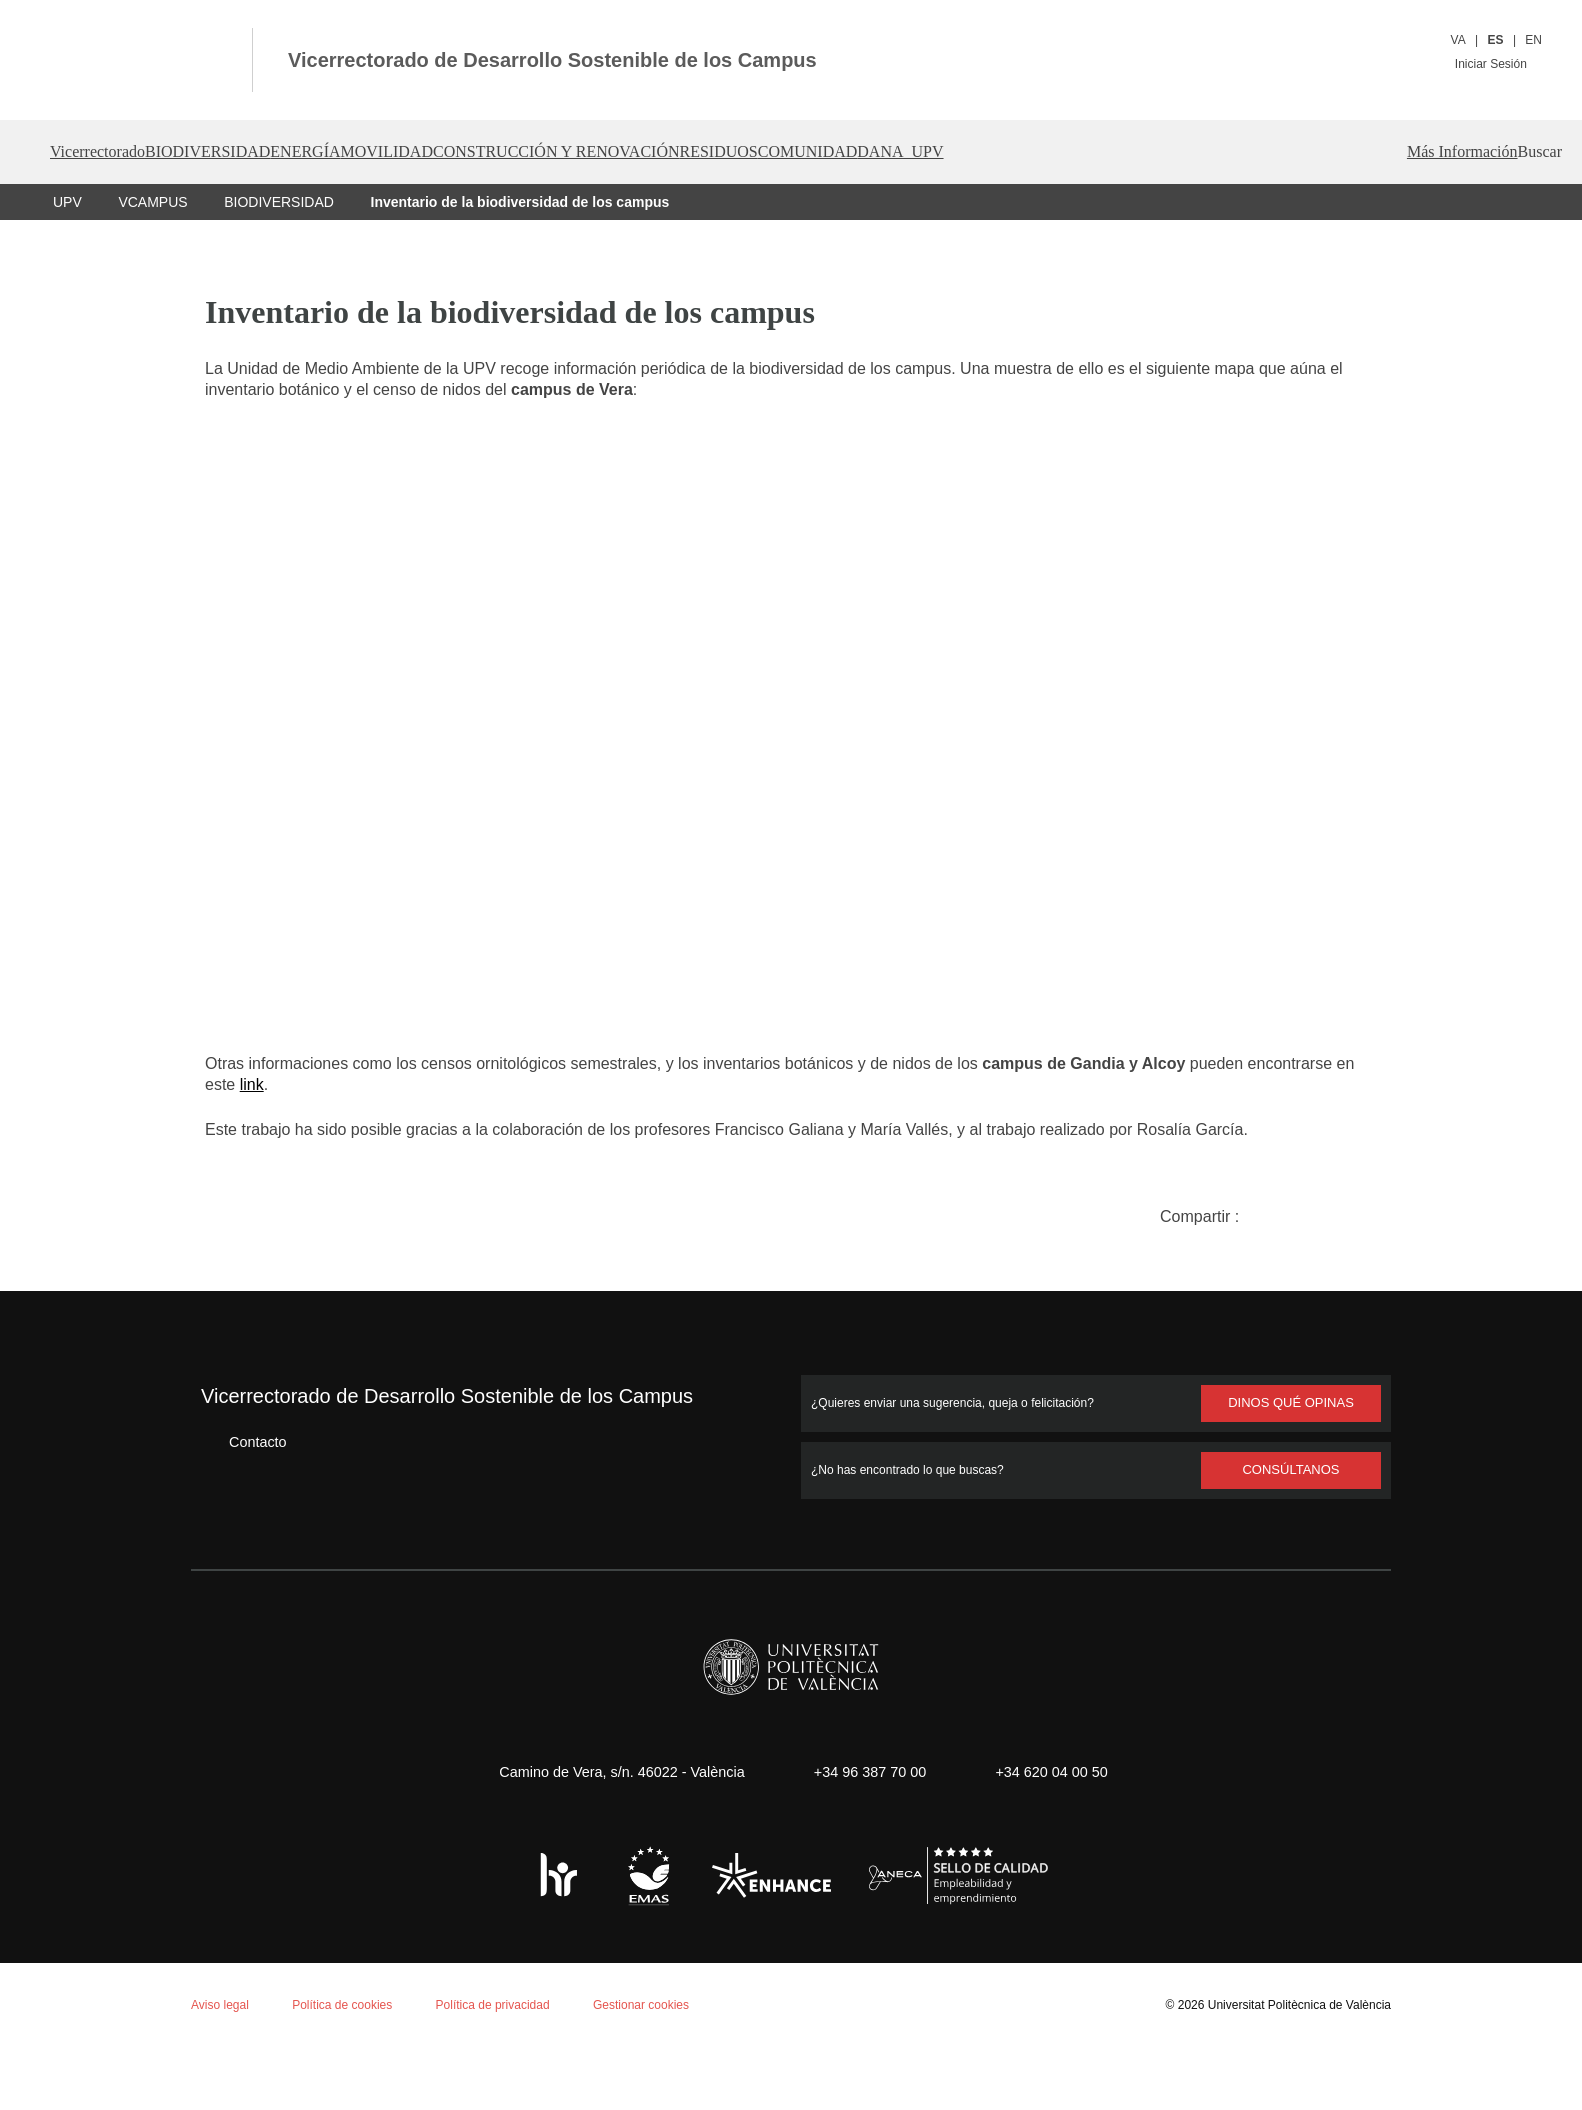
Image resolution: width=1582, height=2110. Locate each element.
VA (1459, 39)
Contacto (243, 1440)
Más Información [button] (1386, 152)
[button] (1506, 152)
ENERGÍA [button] (385, 152)
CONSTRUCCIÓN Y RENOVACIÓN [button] (698, 152)
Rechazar (207, 2036)
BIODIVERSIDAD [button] (258, 152)
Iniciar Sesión (1497, 63)
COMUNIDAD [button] (1019, 152)
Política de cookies (128, 1849)
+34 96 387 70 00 (867, 1770)
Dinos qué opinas (1291, 1402)
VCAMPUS (152, 201)
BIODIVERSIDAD (275, 201)
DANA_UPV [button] (1143, 152)
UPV (67, 201)
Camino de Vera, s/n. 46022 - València (612, 1770)
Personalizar (334, 2036)
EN (1534, 39)
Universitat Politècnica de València (1293, 2003)
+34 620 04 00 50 (1058, 1770)
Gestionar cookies (657, 2003)
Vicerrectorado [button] (109, 152)
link (373, 1084)
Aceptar (99, 2036)
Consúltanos (1291, 1469)
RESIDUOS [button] (897, 152)
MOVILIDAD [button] (495, 152)
